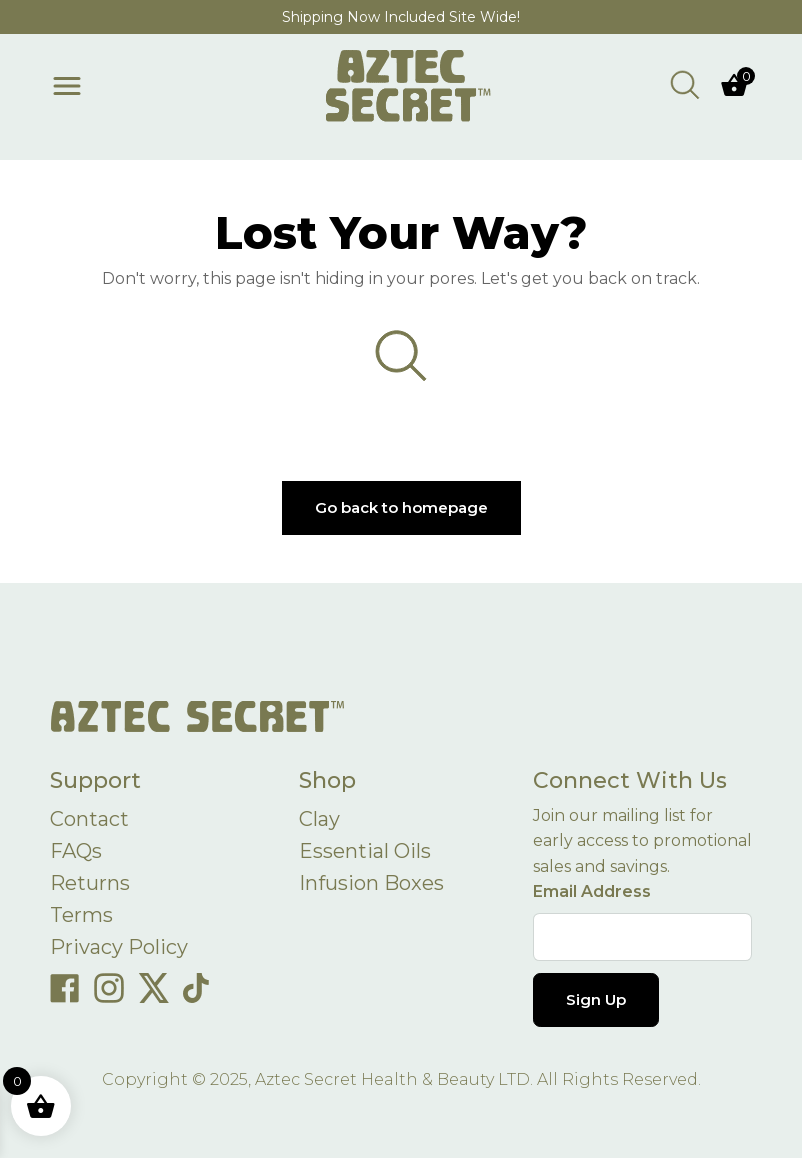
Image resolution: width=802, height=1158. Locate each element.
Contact (89, 819)
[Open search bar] (685, 83)
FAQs (76, 851)
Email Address (592, 891)
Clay (319, 819)
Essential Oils (365, 851)
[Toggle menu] (67, 86)
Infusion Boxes (371, 883)
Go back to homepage (401, 507)
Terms (81, 915)
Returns (90, 883)
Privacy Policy (119, 947)
